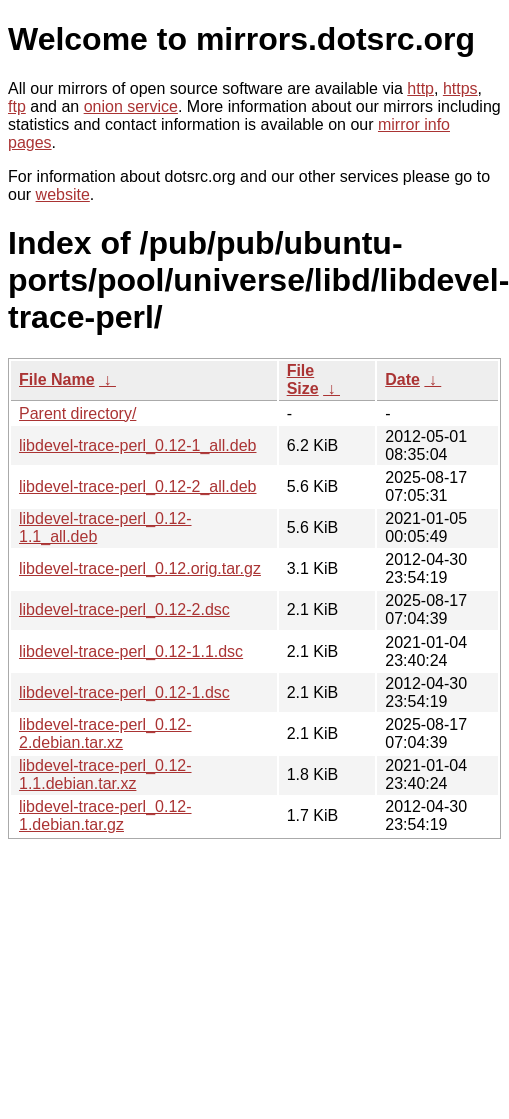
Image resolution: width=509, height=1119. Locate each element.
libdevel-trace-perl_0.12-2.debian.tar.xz (105, 733)
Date (402, 379)
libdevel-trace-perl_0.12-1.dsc (124, 692)
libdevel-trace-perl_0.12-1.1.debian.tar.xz (105, 774)
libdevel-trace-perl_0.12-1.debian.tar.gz (105, 815)
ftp (17, 106)
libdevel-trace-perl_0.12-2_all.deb (137, 486)
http (420, 88)
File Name (57, 379)
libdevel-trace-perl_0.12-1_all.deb (137, 445)
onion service (131, 106)
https (460, 88)
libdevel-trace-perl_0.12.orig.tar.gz (140, 568)
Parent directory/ (77, 413)
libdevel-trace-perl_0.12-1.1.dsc (131, 651)
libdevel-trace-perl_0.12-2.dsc (124, 609)
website (63, 194)
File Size (303, 379)
